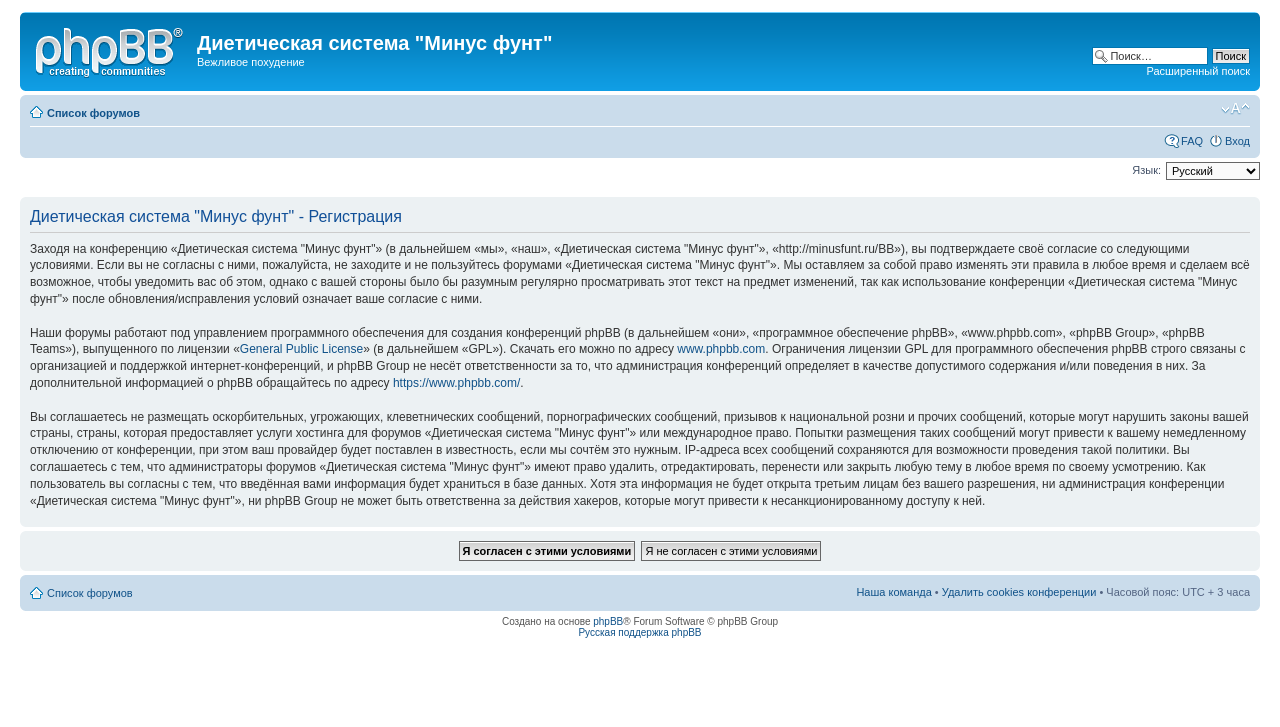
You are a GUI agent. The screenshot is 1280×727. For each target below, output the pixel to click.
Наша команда (893, 592)
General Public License (301, 349)
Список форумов (93, 113)
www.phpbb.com (721, 349)
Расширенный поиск (1198, 71)
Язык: (1146, 170)
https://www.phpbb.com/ (456, 383)
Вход (1237, 141)
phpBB (608, 621)
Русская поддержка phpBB (639, 632)
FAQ (1192, 141)
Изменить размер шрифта (1235, 109)
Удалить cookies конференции (1019, 592)
